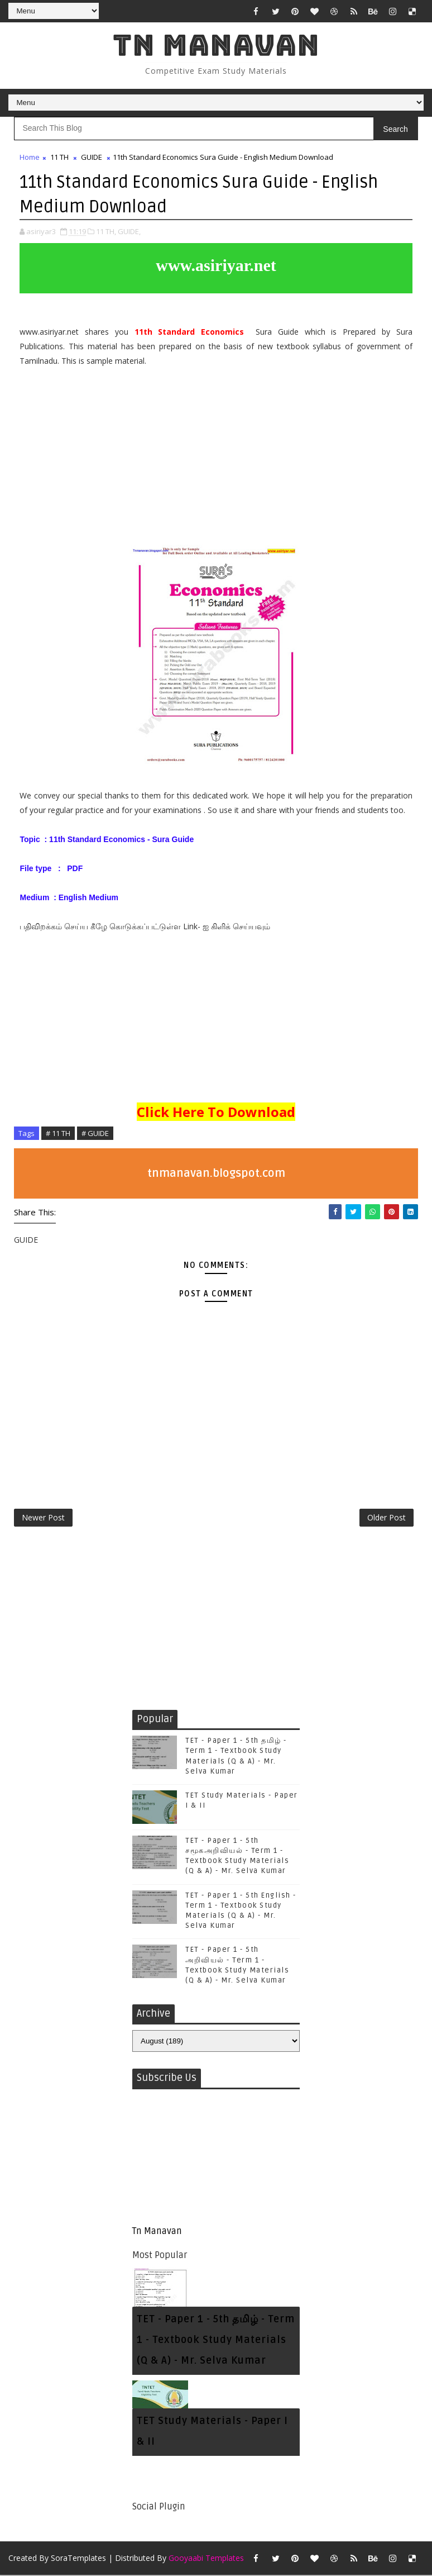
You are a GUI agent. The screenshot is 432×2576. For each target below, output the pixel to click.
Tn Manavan (216, 45)
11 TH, (106, 231)
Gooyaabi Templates (206, 2559)
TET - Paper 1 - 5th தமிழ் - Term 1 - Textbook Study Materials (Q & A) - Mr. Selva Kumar (216, 2341)
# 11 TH (58, 1133)
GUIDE (91, 157)
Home (30, 157)
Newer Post (43, 1518)
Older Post (386, 1518)
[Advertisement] (216, 461)
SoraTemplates (78, 2559)
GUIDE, (129, 231)
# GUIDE (95, 1133)
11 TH (59, 157)
